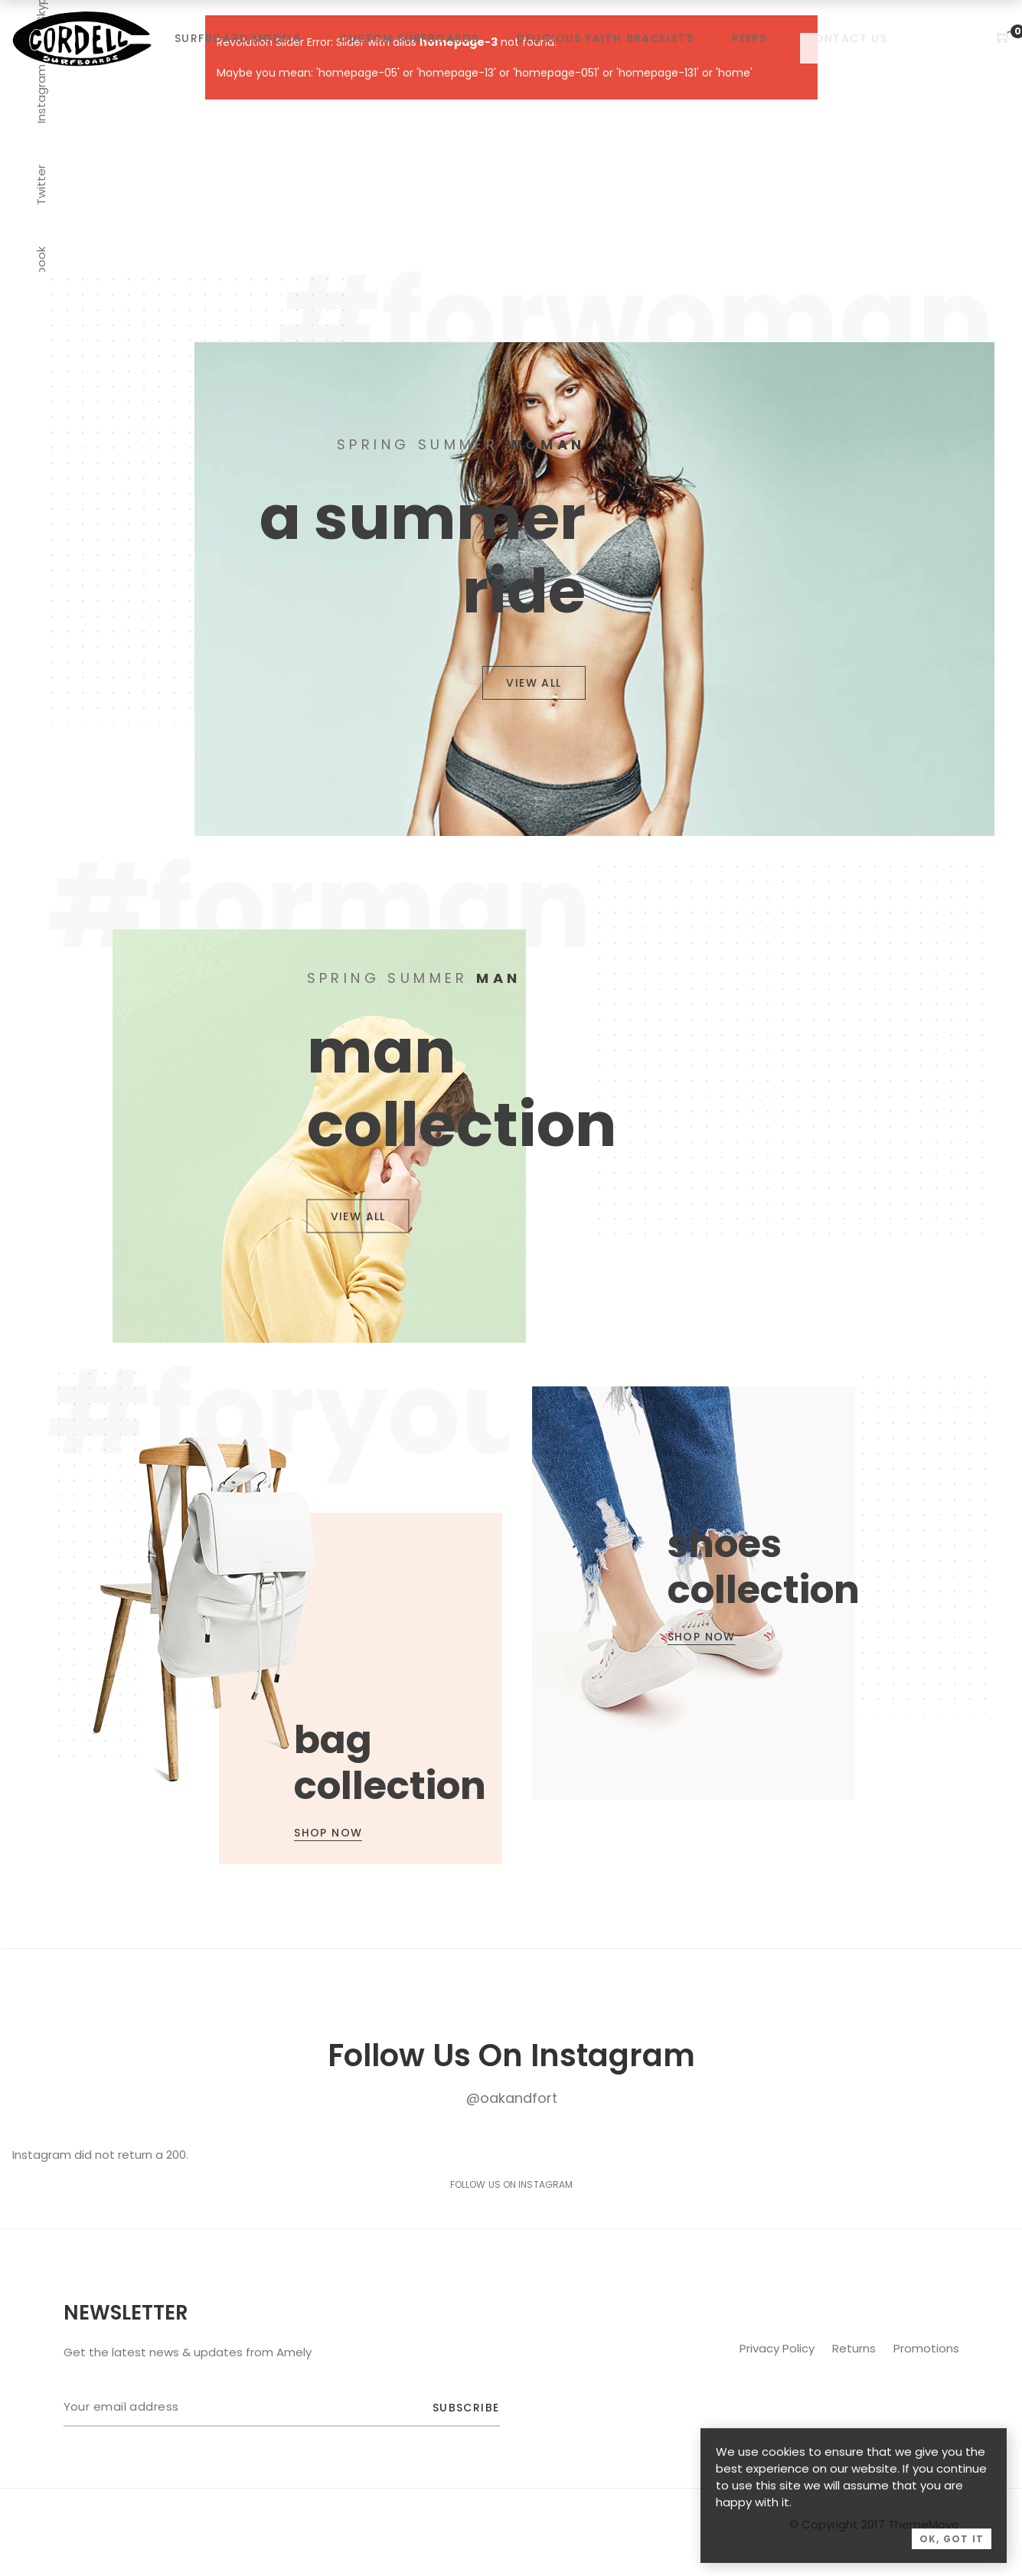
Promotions (926, 2348)
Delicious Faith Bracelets (605, 38)
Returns (855, 2348)
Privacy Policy (779, 2348)
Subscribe (466, 2407)
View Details (292, 1615)
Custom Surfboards (408, 38)
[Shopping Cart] (1004, 37)
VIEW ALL (533, 683)
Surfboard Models (238, 38)
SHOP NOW (328, 1832)
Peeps (749, 38)
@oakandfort (511, 2097)
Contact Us (846, 38)
